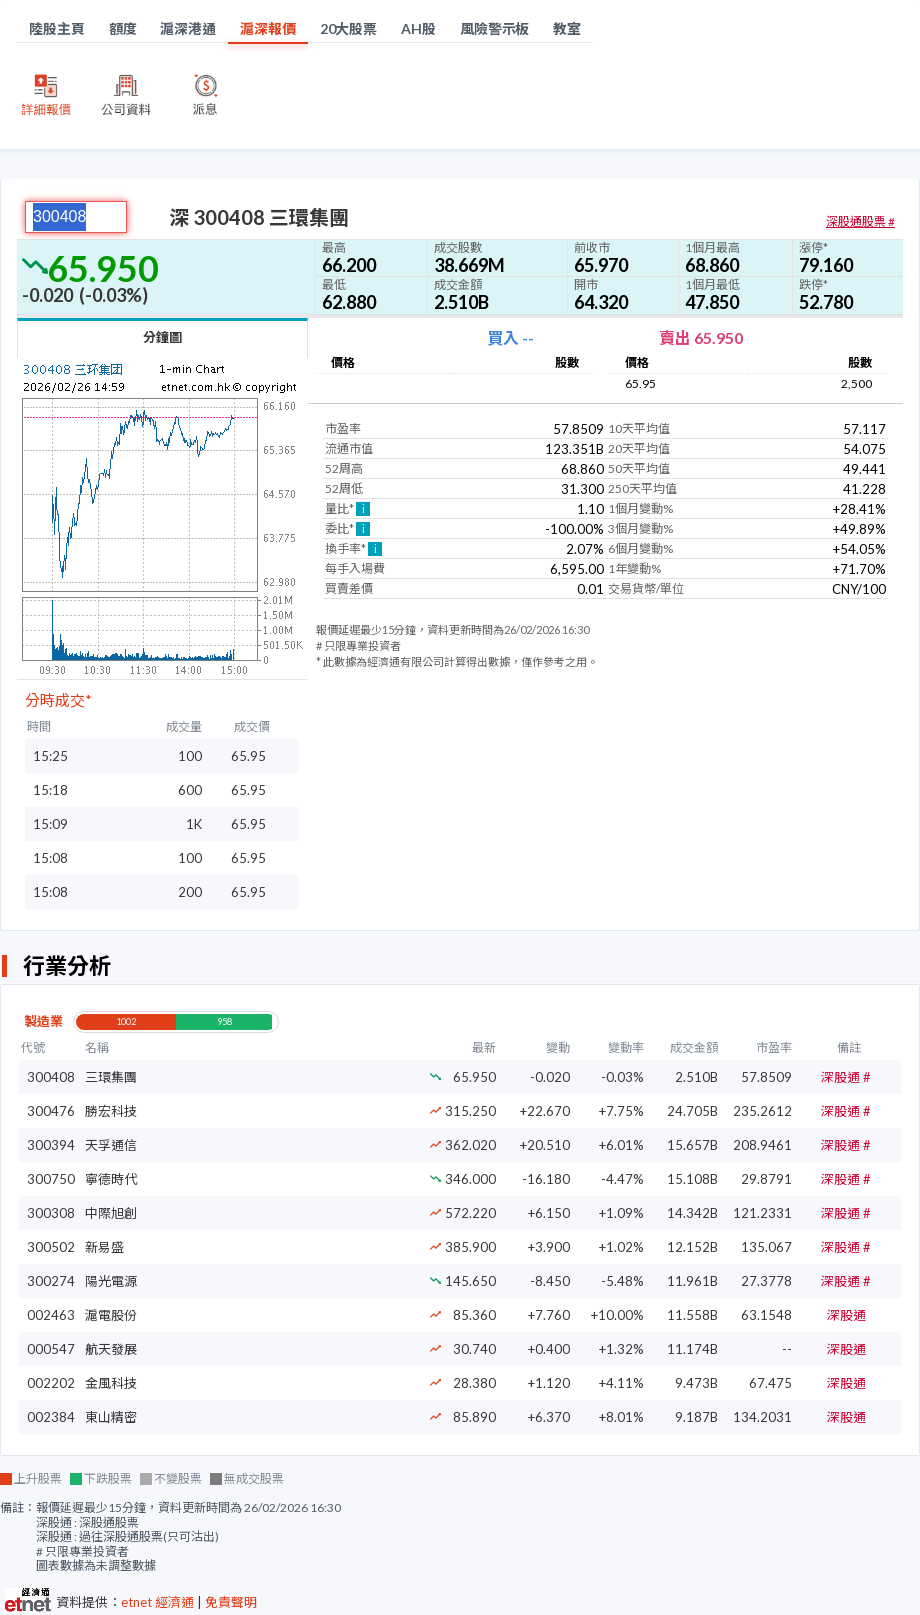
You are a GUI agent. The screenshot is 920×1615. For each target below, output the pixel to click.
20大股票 (349, 28)
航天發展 (111, 1349)
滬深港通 (188, 28)
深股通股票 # (860, 221)
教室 (567, 28)
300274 (51, 1281)
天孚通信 (111, 1145)
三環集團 (111, 1077)
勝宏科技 (111, 1111)
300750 (51, 1179)
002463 (51, 1315)
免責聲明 (231, 1602)
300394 (51, 1145)
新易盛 (104, 1247)
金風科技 (111, 1383)
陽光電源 (111, 1281)
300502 (51, 1247)
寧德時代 (111, 1179)
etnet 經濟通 (157, 1602)
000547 (51, 1349)
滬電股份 (111, 1315)
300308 (51, 1213)
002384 (51, 1417)
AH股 (418, 28)
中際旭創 (111, 1213)
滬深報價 (268, 28)
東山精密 (111, 1417)
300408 (51, 1077)
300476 (51, 1111)
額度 (123, 28)
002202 (51, 1383)
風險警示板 (495, 28)
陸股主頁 (57, 28)
